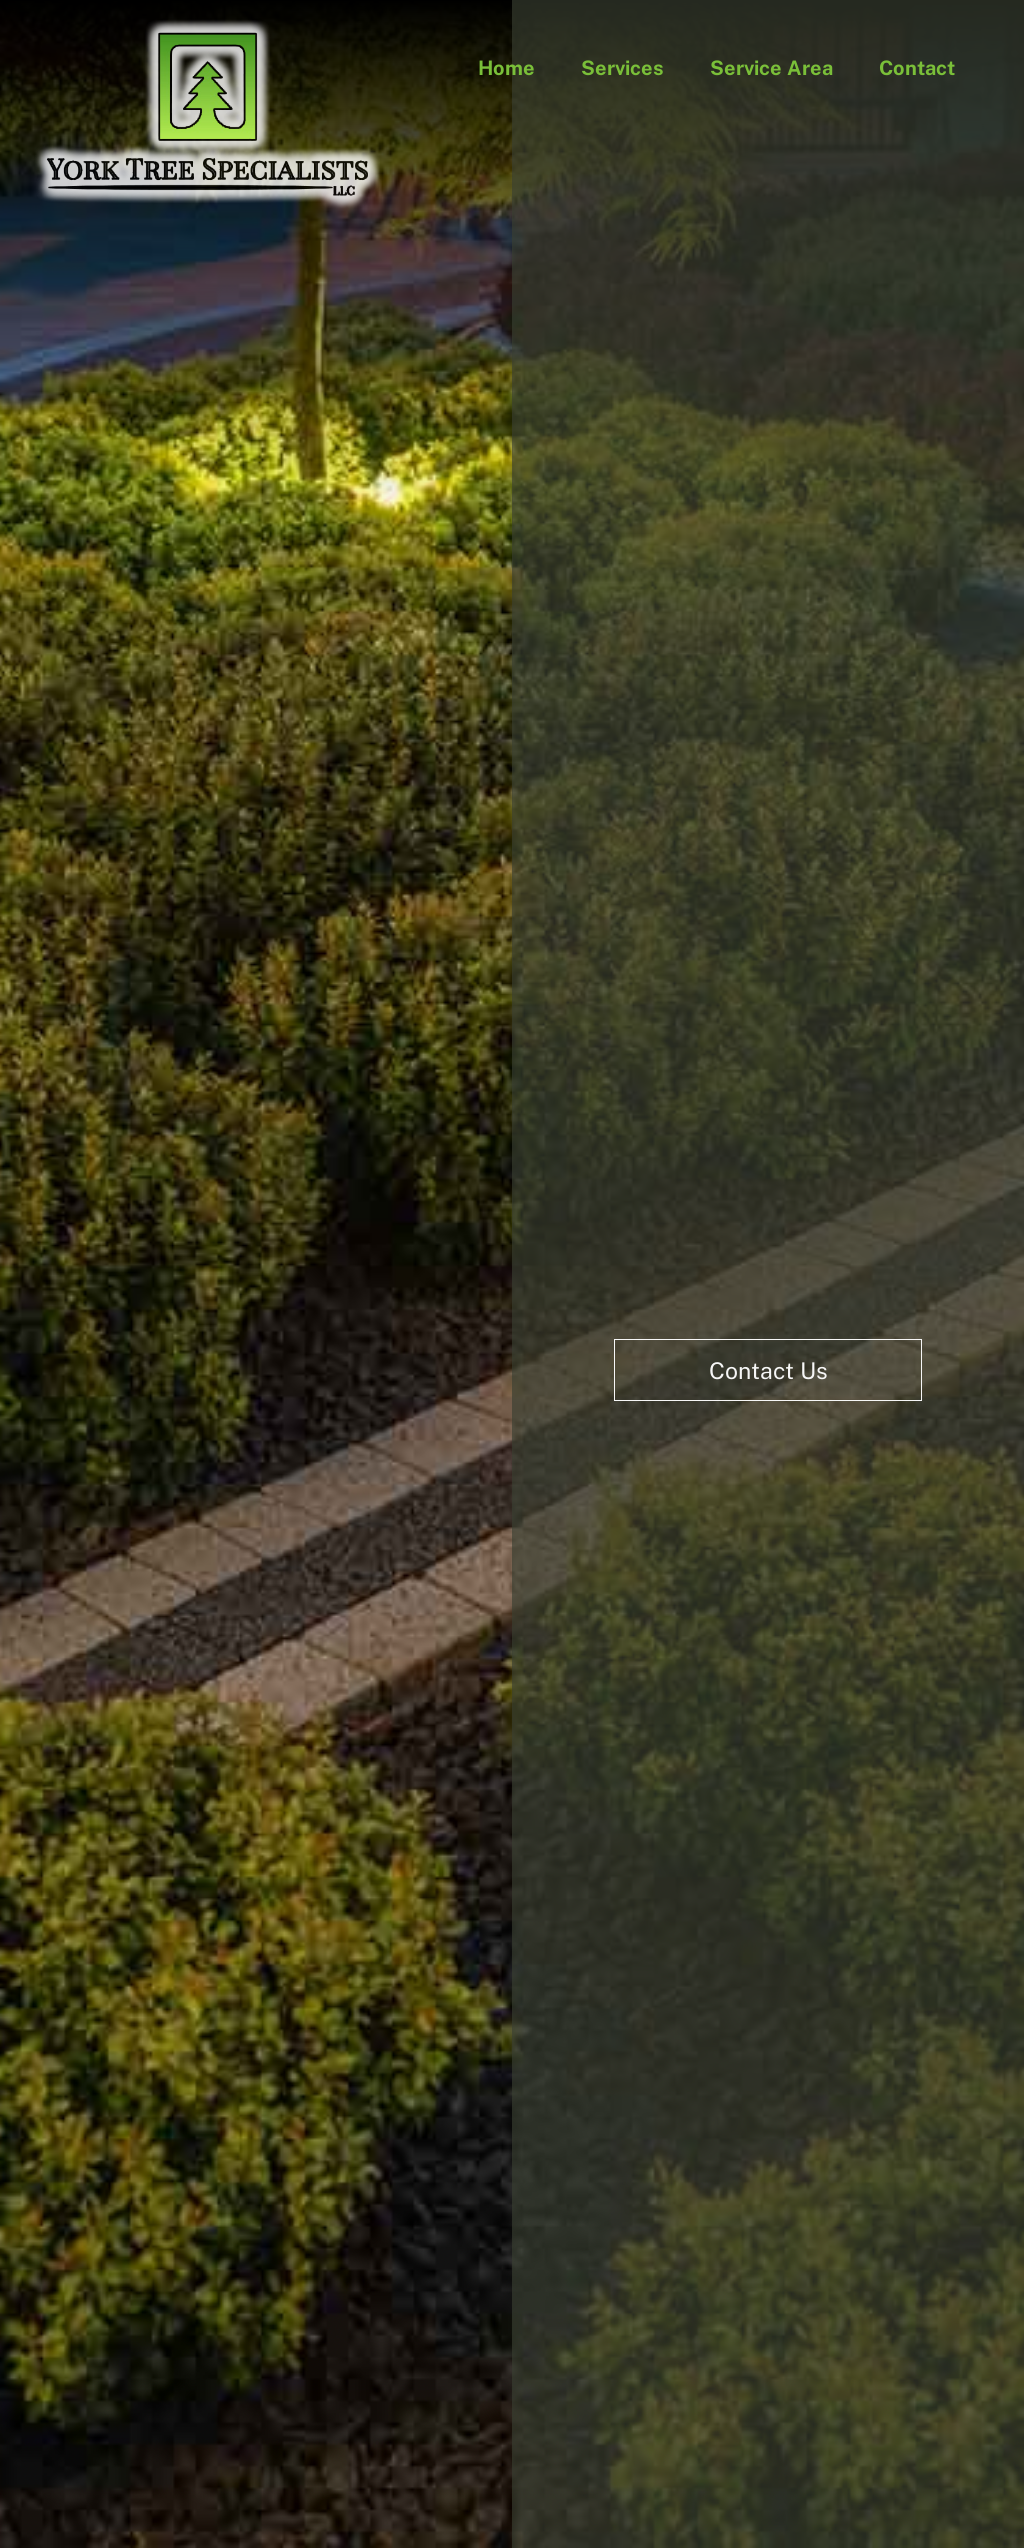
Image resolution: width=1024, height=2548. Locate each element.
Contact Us (768, 1370)
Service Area (771, 68)
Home (506, 68)
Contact (917, 68)
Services (622, 68)
